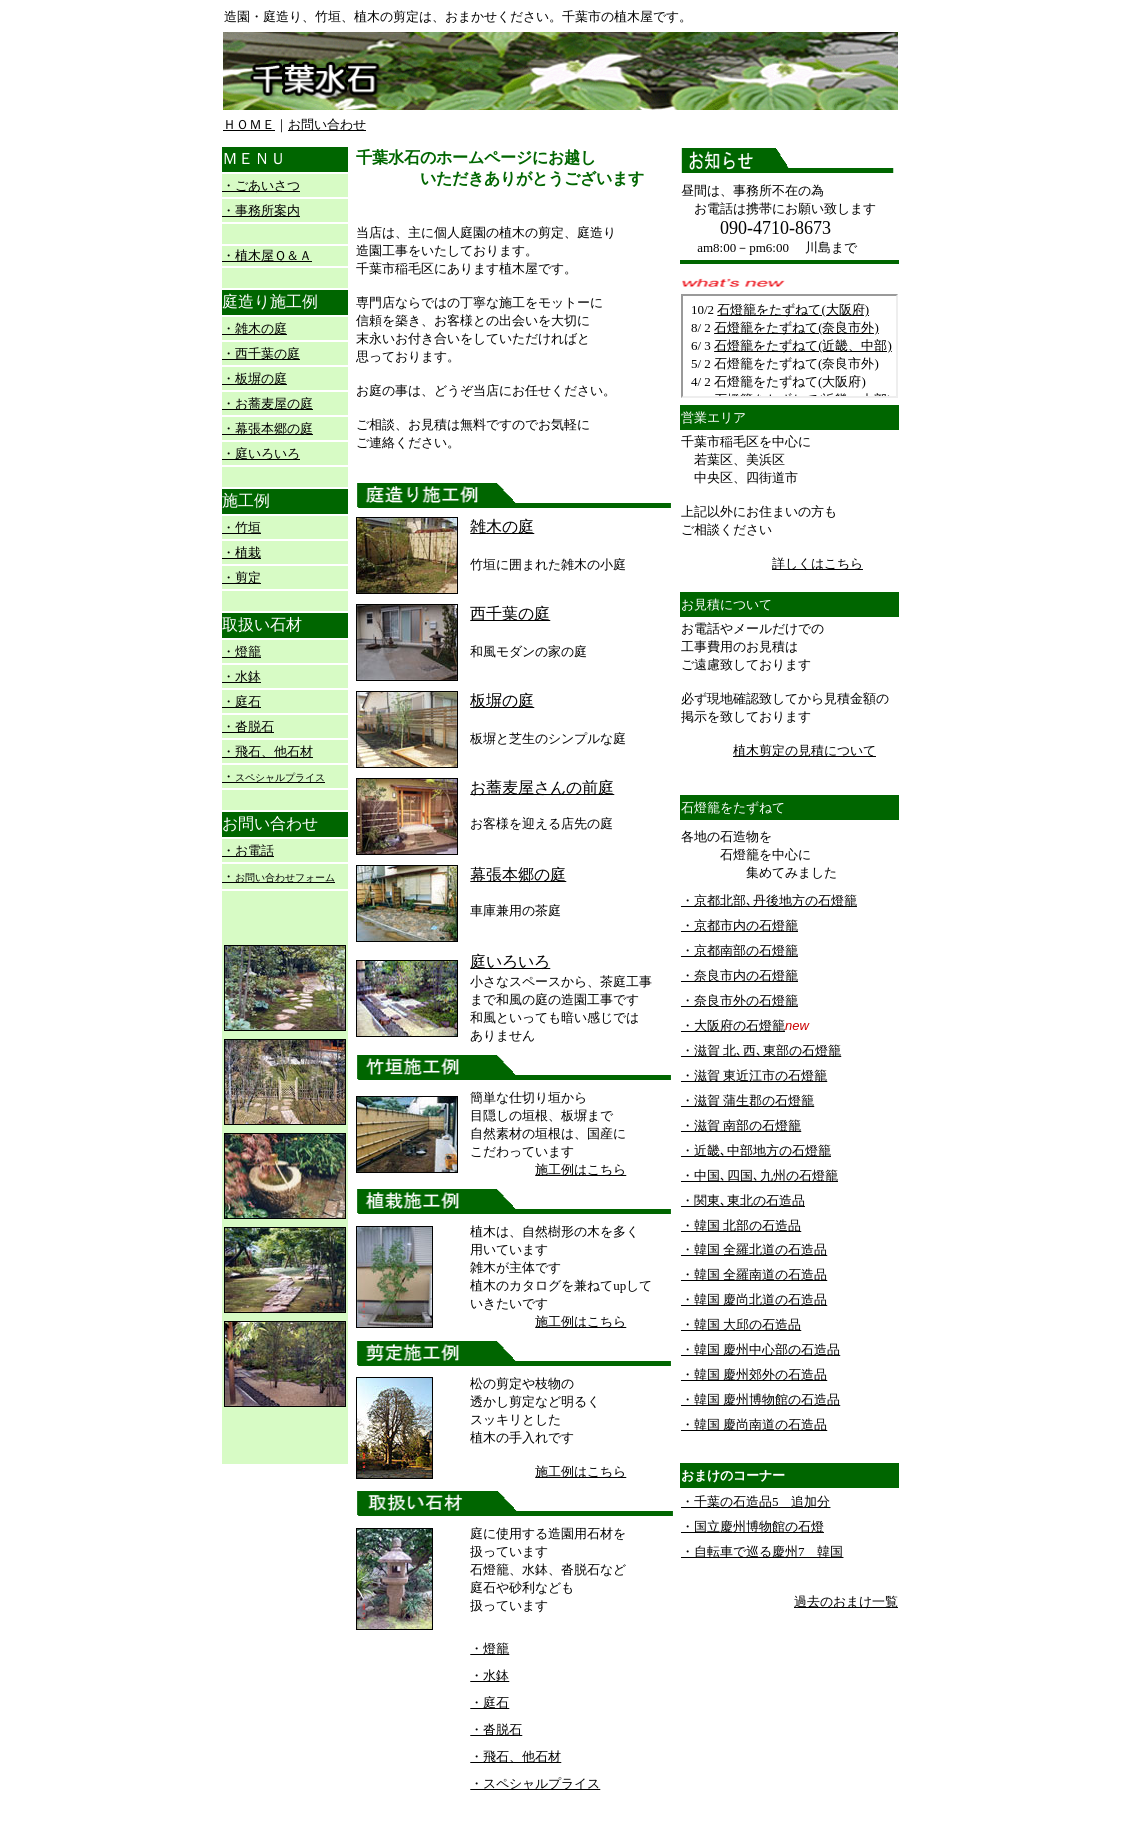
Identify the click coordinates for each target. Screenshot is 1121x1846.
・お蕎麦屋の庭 (267, 403)
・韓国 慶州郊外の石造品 (754, 1374)
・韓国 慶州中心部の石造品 (760, 1349)
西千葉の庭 (510, 613)
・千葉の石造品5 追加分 (756, 1501)
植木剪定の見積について (804, 750)
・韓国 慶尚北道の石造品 (754, 1299)
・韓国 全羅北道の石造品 (754, 1249)
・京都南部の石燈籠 (739, 950)
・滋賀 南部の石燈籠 (741, 1125)
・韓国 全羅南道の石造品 (754, 1274)
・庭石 (241, 701)
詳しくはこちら (817, 563)
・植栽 (241, 552)
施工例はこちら (580, 1169)
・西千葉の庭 (261, 353)
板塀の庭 (502, 700)
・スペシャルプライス (535, 1783)
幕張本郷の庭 (518, 874)
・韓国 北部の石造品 (741, 1225)
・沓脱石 (248, 726)
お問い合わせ (327, 124)
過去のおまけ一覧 (846, 1601)
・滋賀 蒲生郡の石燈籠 (747, 1100)
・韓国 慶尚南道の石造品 (754, 1424)
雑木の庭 (502, 526)
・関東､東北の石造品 (743, 1200)
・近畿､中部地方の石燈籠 (756, 1150)
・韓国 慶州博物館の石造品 (760, 1399)
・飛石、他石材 (267, 751)
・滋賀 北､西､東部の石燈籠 (761, 1050)
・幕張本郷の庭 (267, 428)
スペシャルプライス (280, 777)
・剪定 (241, 577)
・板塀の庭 (254, 378)
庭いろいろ (510, 961)
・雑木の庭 (254, 328)
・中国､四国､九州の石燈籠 (759, 1175)
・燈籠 (241, 651)
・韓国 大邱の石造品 (741, 1324)
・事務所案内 (261, 210)
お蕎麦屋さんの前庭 (542, 787)
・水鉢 (241, 676)
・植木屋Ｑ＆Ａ (267, 255)
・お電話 (248, 850)
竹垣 (248, 527)
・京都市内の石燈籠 (739, 925)
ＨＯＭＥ (249, 124)
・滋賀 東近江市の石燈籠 (754, 1075)
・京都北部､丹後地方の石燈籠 (769, 900)
